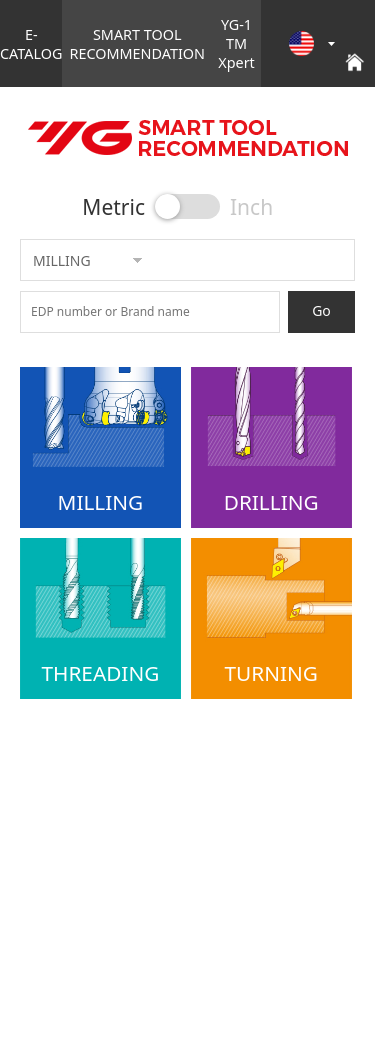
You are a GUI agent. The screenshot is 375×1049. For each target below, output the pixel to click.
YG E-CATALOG (187, 138)
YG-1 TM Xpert (236, 43)
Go (321, 310)
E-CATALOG (31, 44)
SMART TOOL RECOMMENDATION (137, 44)
